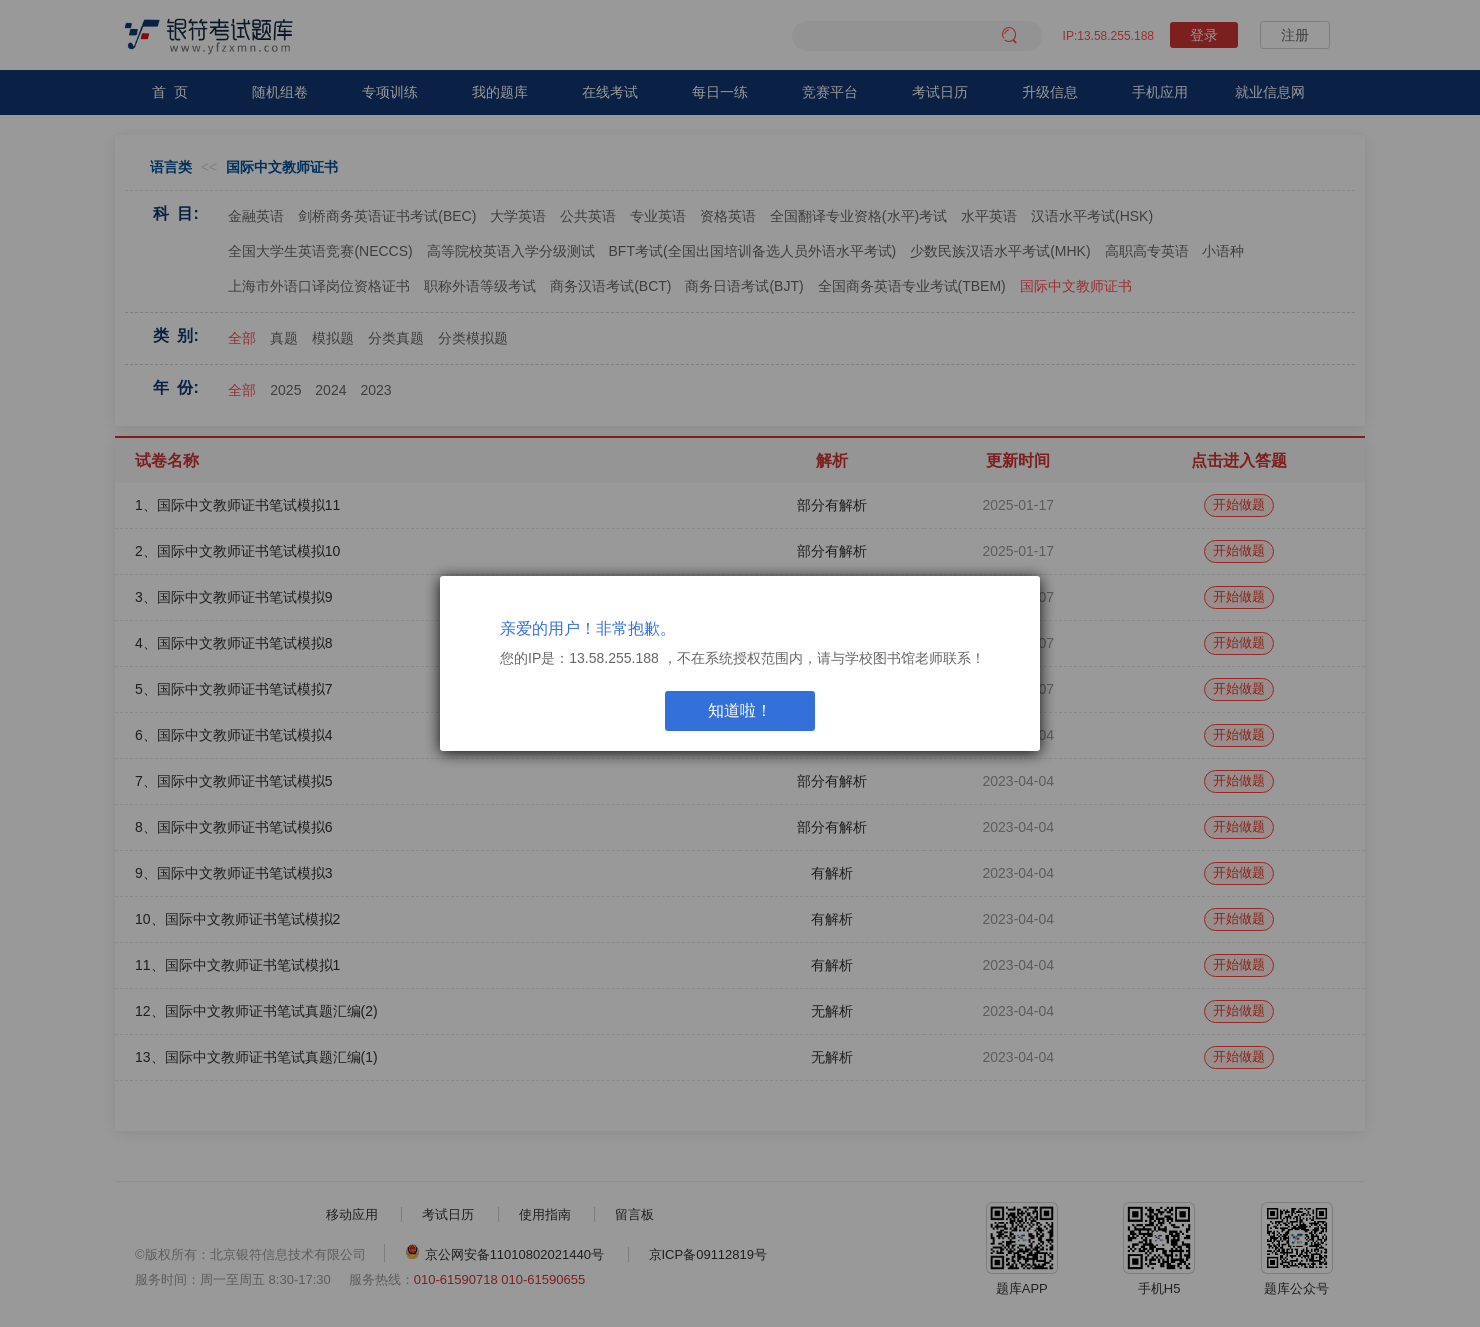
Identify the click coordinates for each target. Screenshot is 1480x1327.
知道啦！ (740, 710)
